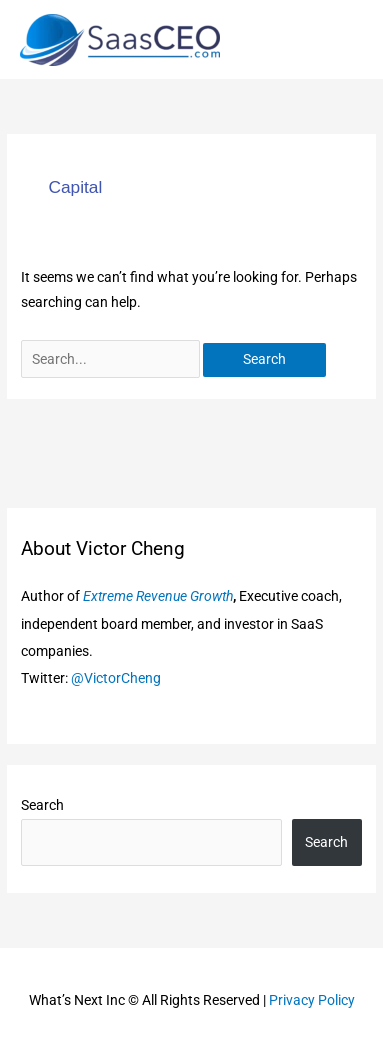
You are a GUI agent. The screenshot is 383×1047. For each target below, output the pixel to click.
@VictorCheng (116, 678)
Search (42, 805)
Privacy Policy (312, 1000)
